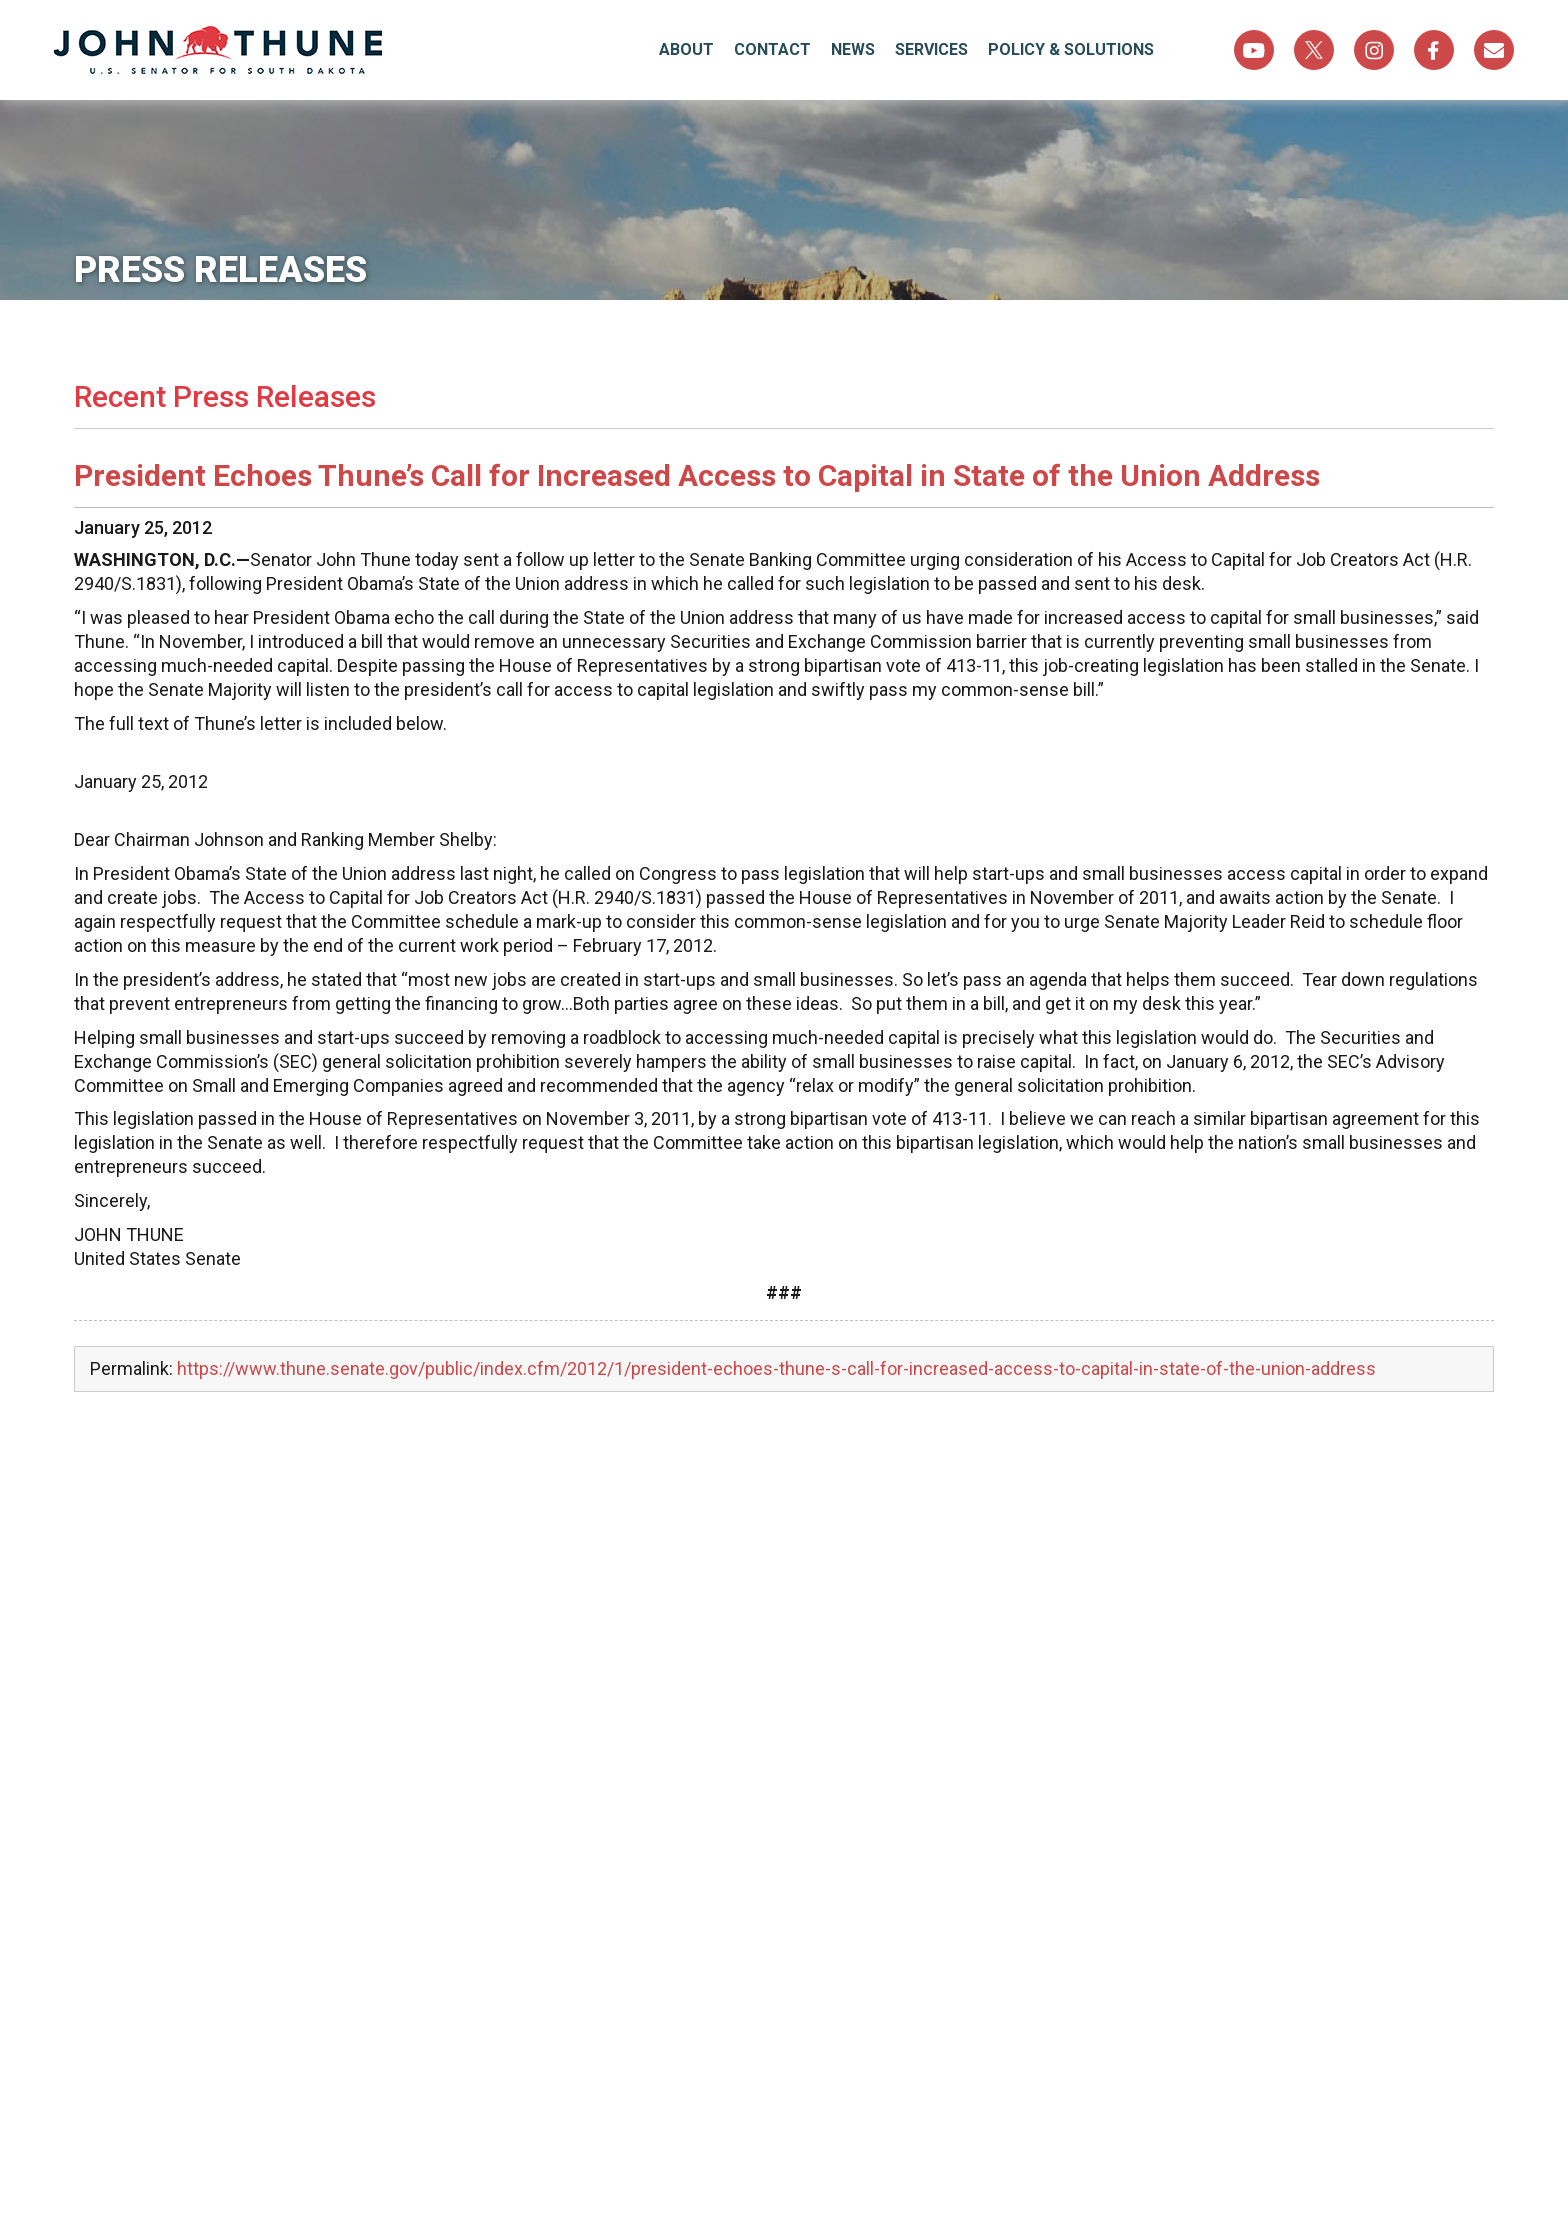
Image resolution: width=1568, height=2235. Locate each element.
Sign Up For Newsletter (1494, 50)
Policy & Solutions (1071, 49)
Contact (772, 49)
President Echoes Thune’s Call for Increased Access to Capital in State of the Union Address (697, 475)
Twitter (1314, 50)
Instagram (1374, 50)
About (686, 49)
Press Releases (220, 270)
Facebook (1434, 50)
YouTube (1254, 50)
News (853, 49)
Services (931, 49)
